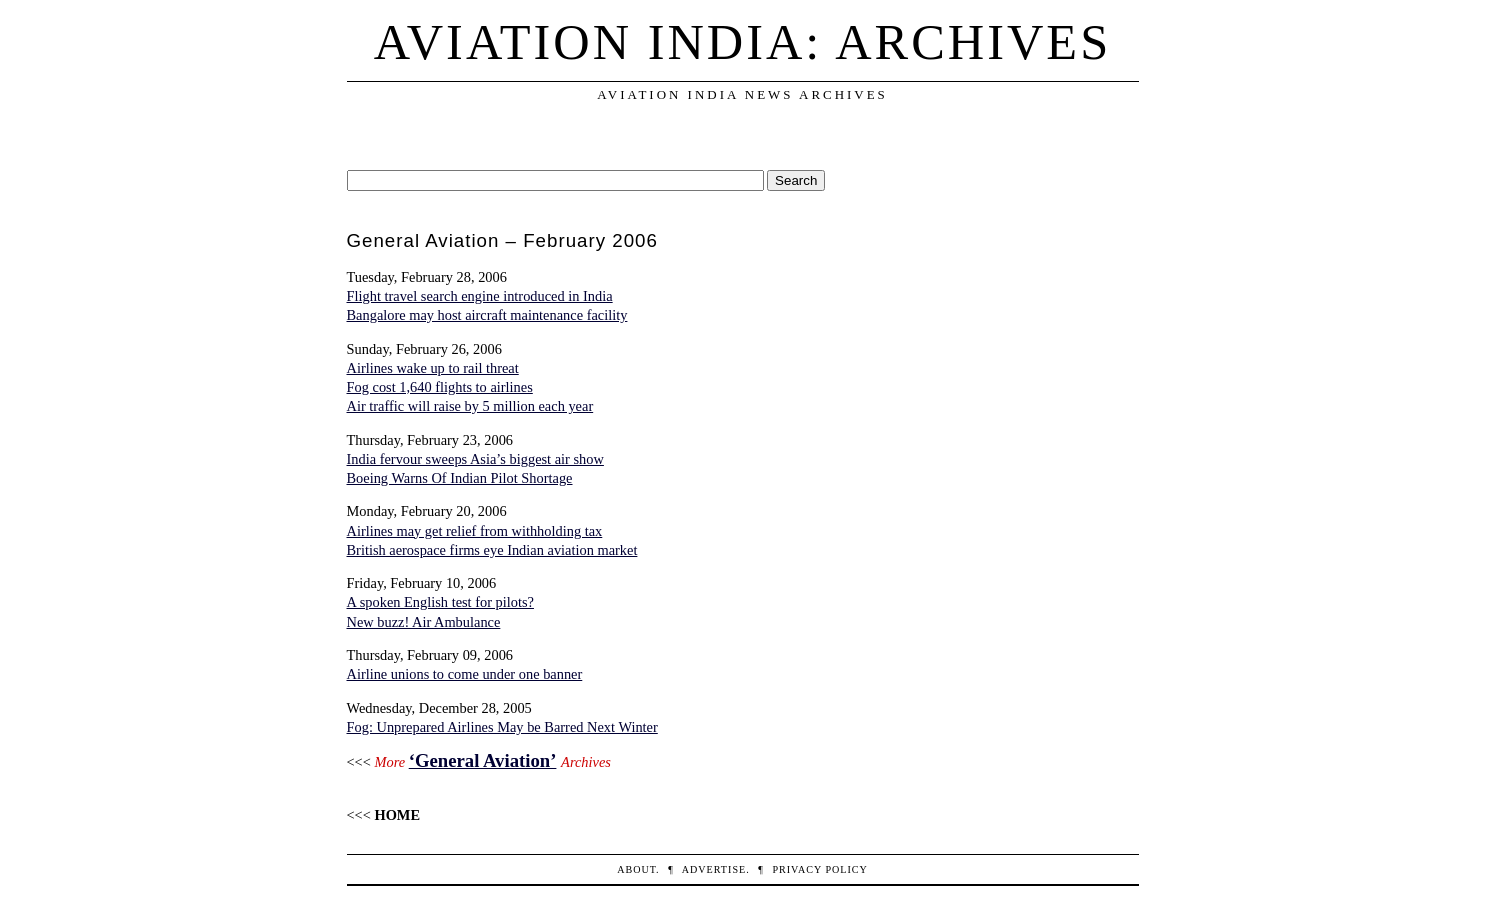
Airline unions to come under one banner (465, 674)
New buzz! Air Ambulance (424, 622)
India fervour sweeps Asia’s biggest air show (475, 459)
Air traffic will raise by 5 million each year (470, 406)
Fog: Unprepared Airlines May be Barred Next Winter (502, 727)
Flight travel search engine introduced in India (480, 296)
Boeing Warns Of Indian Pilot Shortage (460, 478)
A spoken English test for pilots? (440, 602)
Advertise (714, 869)
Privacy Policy (819, 869)
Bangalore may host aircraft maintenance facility (487, 315)
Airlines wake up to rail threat (433, 368)
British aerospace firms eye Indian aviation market (492, 550)
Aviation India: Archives (742, 42)
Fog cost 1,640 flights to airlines (440, 387)
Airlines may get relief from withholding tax (475, 531)
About (636, 869)
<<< (384, 815)
